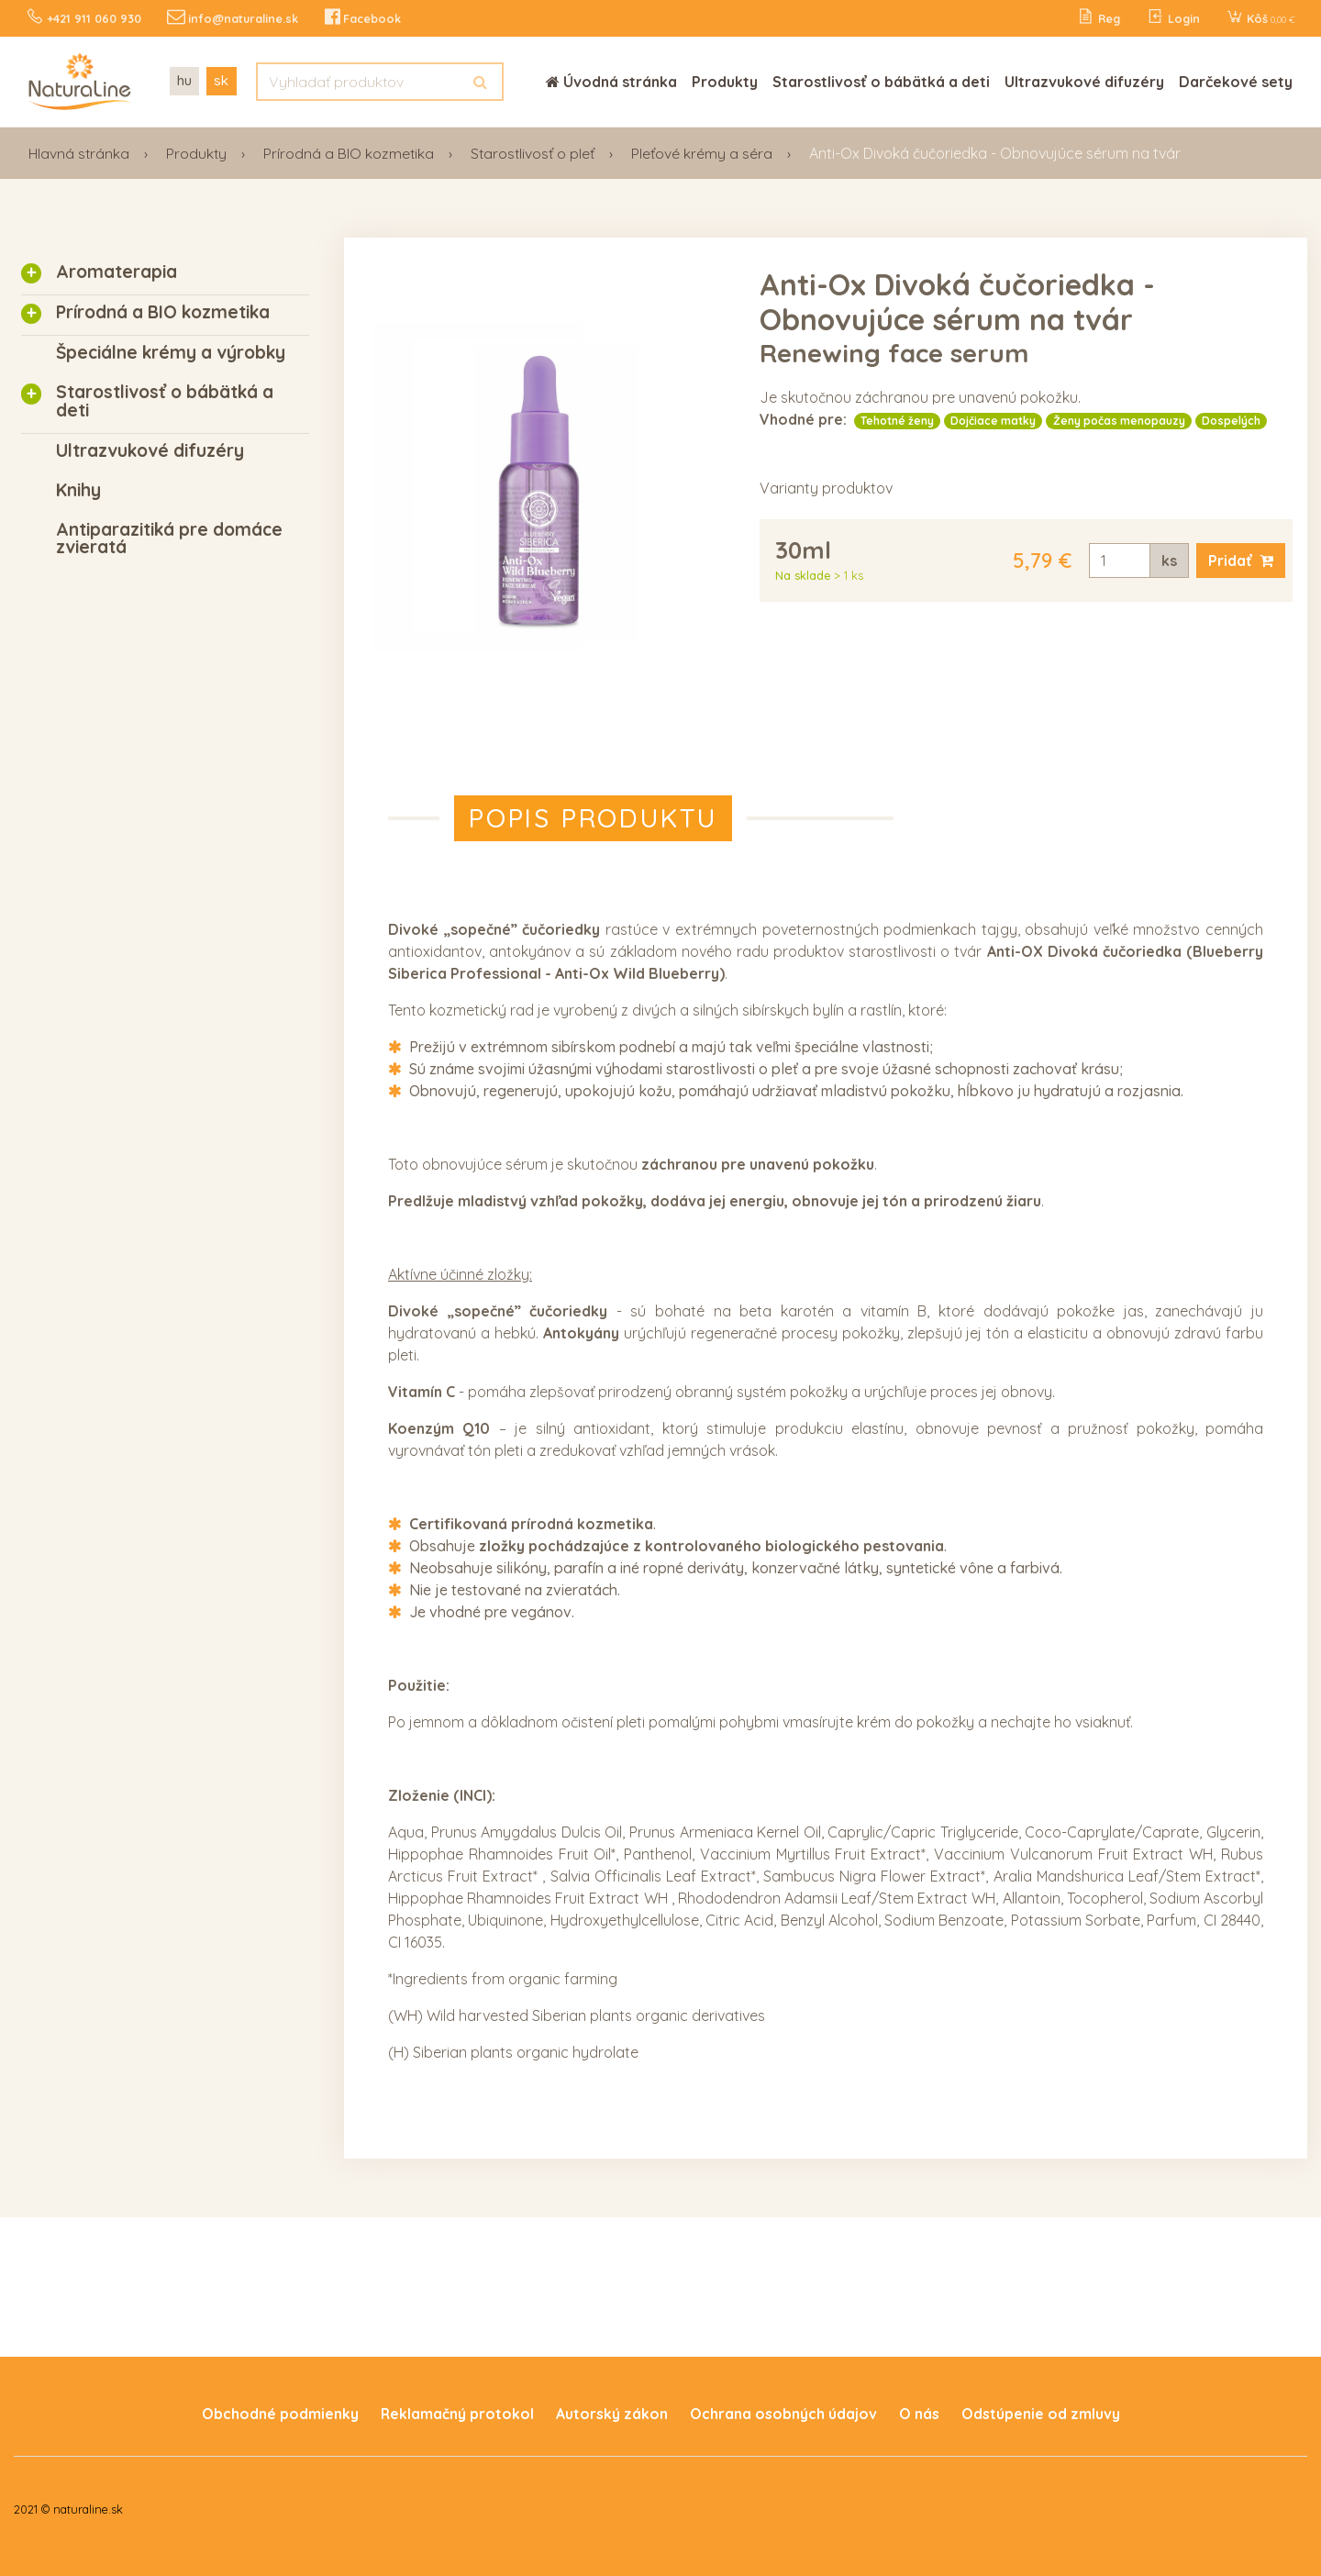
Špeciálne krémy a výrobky (170, 351)
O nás (919, 2413)
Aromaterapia (116, 271)
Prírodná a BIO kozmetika (352, 152)
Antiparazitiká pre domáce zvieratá (169, 537)
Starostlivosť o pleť (537, 152)
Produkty (725, 81)
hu (184, 80)
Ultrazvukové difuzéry (1084, 81)
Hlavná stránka (79, 152)
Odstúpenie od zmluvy (1040, 2413)
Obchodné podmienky (279, 2413)
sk (222, 80)
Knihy (78, 489)
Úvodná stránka (611, 81)
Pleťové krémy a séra (707, 152)
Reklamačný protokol (457, 2413)
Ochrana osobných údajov (783, 2413)
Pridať (1240, 559)
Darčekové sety (1236, 81)
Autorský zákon (612, 2413)
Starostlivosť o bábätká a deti (881, 81)
